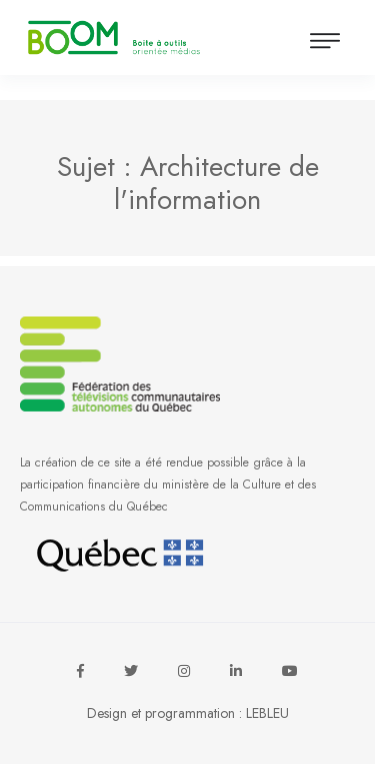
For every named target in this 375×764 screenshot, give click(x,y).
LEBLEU (267, 713)
